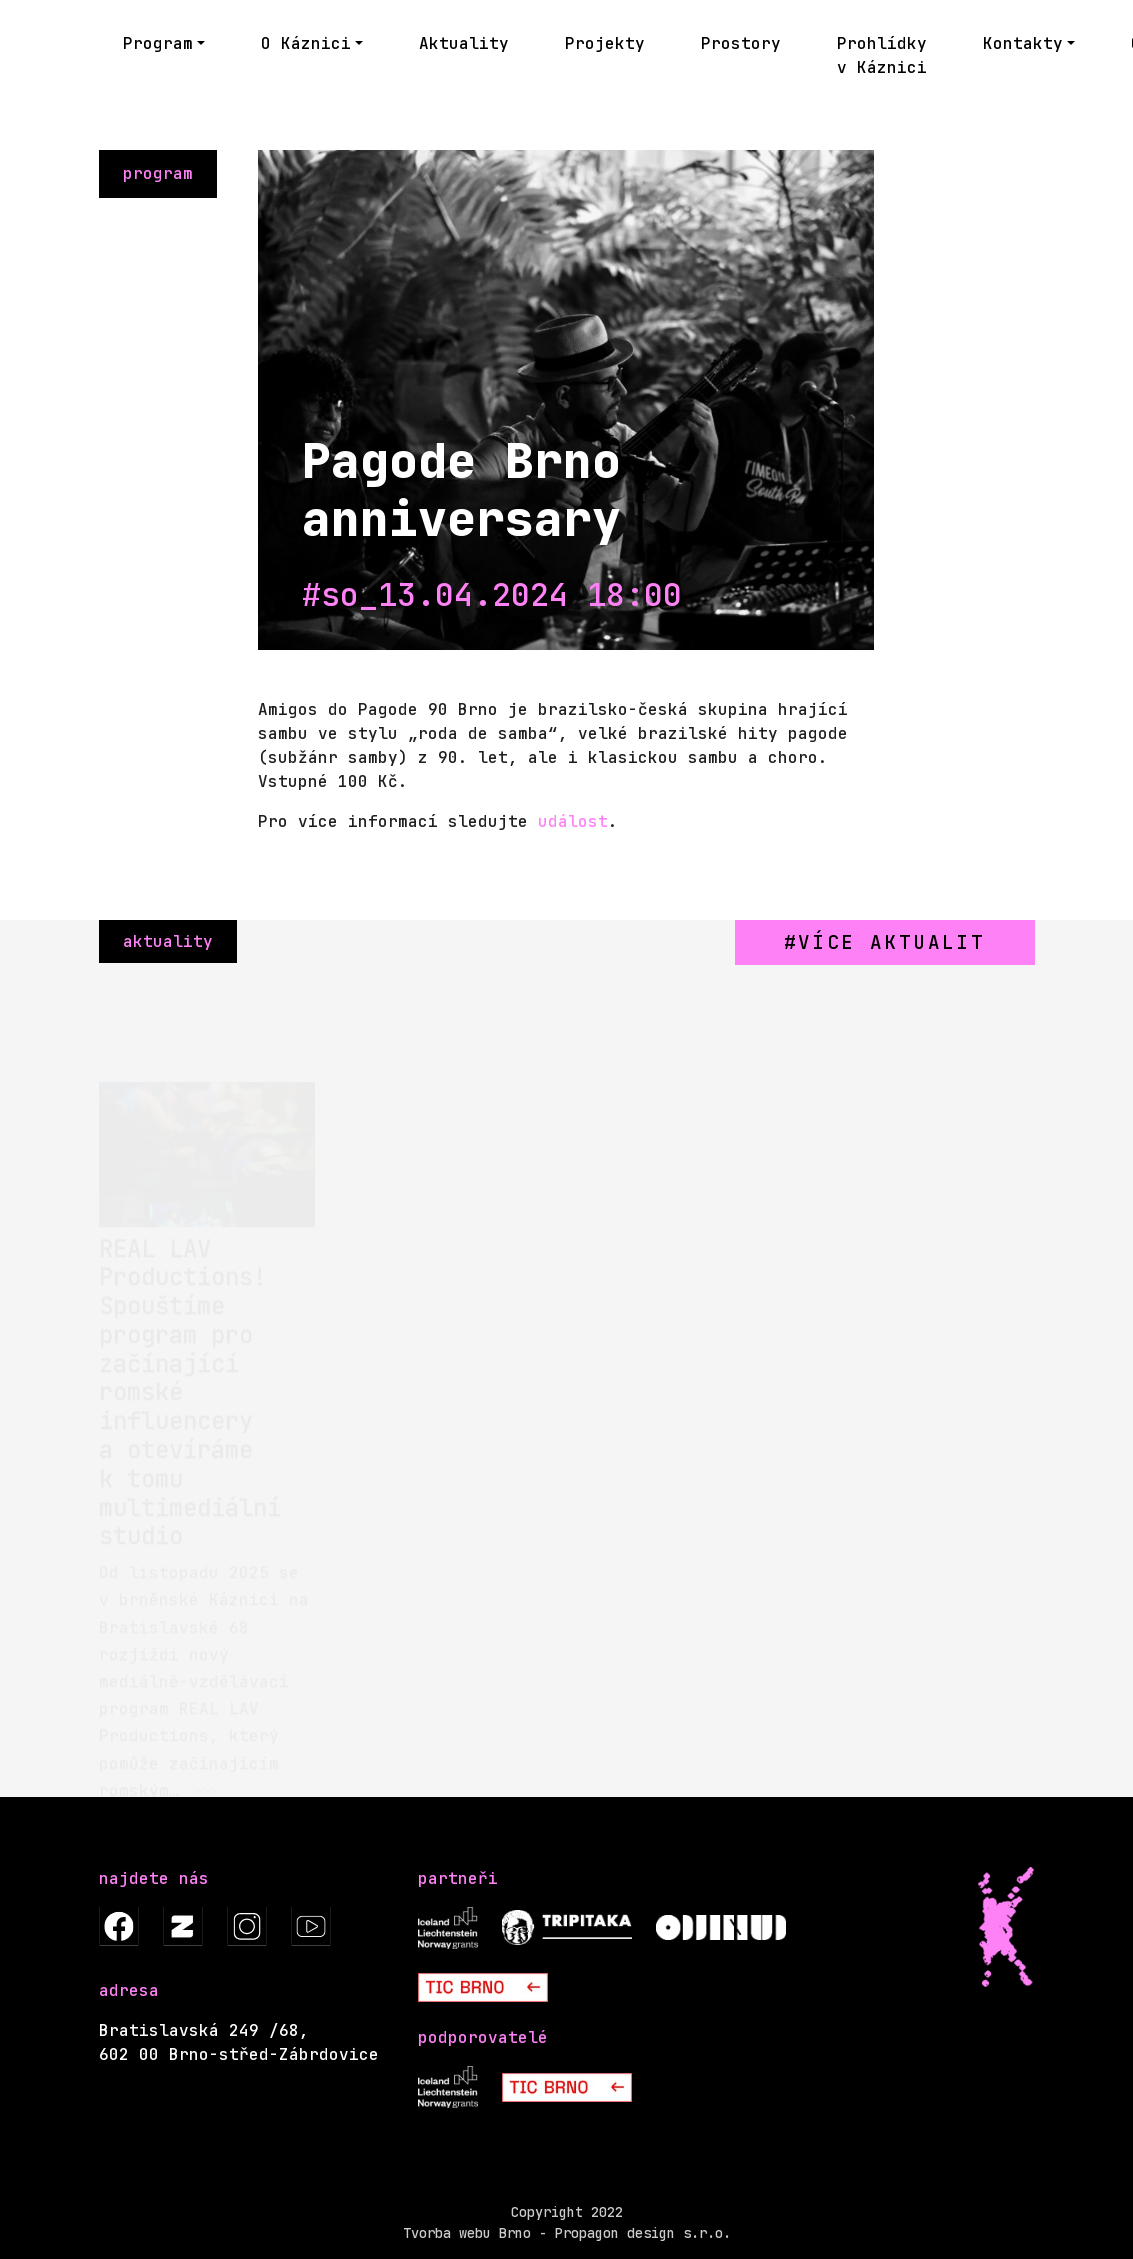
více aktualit (891, 942)
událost (573, 821)
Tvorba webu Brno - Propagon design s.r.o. (567, 2233)
